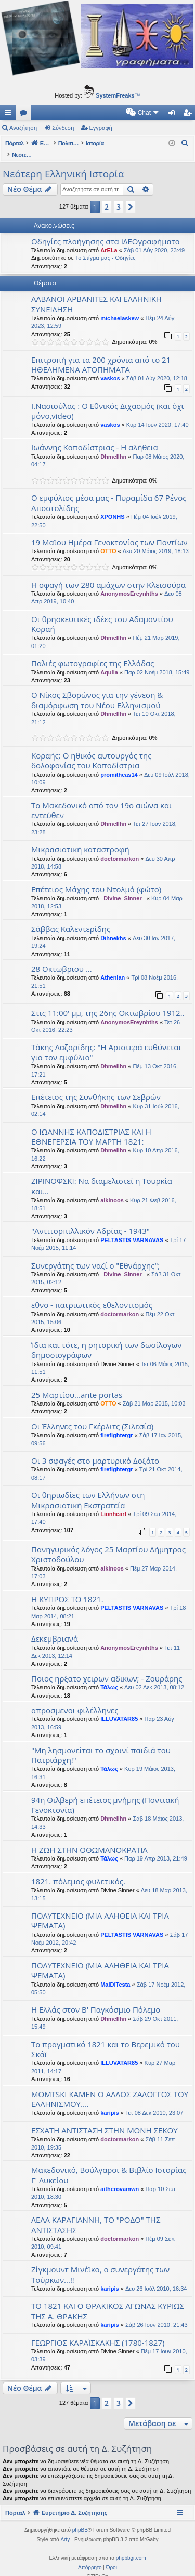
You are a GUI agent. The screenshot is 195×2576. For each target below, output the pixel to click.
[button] (130, 196)
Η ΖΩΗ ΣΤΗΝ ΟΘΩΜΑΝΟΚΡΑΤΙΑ (89, 1839)
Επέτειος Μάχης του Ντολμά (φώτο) (96, 878)
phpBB (80, 2519)
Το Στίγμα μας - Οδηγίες (105, 247)
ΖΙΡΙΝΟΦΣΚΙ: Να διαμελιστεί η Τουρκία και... (101, 1175)
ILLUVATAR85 (119, 1708)
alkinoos (112, 1189)
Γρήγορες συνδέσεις (10, 114)
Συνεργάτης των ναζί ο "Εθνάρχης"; (95, 1254)
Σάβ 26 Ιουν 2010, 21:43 (156, 2314)
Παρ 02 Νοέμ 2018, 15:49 (156, 661)
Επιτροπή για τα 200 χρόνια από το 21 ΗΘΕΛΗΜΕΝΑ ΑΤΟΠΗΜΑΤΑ (101, 353)
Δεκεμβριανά (54, 1627)
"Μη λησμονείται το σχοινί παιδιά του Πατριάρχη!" (101, 1744)
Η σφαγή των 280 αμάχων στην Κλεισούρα (108, 574)
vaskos (110, 367)
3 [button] (118, 196)
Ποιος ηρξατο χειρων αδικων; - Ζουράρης (107, 1667)
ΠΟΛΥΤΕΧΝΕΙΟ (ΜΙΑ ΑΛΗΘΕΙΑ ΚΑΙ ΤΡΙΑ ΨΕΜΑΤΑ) (100, 1909)
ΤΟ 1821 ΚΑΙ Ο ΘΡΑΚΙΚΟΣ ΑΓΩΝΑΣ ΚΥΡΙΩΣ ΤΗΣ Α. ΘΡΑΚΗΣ (107, 2300)
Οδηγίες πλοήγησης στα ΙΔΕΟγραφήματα (105, 230)
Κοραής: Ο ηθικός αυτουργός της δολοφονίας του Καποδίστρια (91, 749)
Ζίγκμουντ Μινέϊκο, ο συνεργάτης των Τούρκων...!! (100, 2263)
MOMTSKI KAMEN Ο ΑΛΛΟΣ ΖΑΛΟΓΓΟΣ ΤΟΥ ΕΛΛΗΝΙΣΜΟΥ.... (109, 2088)
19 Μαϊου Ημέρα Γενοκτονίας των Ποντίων (109, 531)
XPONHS (112, 506)
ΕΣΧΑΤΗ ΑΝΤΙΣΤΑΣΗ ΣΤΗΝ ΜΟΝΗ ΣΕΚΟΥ (104, 2119)
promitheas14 (119, 764)
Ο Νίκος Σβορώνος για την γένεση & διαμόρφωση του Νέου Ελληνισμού (97, 689)
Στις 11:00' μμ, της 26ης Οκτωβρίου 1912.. (108, 1002)
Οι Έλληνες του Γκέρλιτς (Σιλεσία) (92, 1415)
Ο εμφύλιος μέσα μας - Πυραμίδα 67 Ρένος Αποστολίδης (108, 491)
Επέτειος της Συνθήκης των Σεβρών (96, 1086)
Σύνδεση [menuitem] (173, 114)
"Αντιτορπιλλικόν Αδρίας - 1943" (90, 1220)
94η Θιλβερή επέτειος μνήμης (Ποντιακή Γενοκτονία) (105, 1794)
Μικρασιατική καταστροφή (80, 838)
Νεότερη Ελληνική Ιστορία (63, 163)
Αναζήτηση (23, 128)
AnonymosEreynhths (129, 583)
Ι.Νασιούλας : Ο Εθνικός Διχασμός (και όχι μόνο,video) (107, 400)
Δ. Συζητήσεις (25, 114)
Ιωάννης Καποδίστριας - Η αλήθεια (94, 436)
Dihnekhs (113, 927)
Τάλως (109, 1676)
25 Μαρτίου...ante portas (76, 1384)
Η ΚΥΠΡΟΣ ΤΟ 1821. (67, 1588)
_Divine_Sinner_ (122, 887)
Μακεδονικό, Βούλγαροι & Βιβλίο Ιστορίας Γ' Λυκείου (108, 2164)
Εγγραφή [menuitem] (189, 114)
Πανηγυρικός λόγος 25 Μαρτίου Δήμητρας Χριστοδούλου (108, 1543)
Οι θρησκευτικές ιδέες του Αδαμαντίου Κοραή (102, 613)
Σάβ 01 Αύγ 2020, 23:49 (154, 239)
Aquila (109, 661)
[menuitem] (54, 112)
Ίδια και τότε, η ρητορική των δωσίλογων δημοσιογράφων (106, 1339)
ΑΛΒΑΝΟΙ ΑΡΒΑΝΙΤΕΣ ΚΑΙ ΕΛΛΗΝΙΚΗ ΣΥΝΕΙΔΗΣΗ (96, 293)
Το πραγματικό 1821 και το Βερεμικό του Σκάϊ (105, 2038)
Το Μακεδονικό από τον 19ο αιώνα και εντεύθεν (101, 799)
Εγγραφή (100, 128)
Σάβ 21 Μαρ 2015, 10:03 (154, 1392)
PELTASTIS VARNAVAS (131, 1229)
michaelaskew (119, 307)
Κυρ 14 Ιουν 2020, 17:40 (157, 414)
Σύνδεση (63, 128)
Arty (65, 2528)
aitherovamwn (119, 2178)
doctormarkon (119, 848)
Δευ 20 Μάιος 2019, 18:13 (156, 540)
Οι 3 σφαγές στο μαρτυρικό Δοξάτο (95, 1449)
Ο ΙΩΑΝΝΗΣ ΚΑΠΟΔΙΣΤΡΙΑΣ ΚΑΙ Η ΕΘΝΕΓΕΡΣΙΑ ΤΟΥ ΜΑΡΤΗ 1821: (91, 1125)
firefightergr (116, 1424)
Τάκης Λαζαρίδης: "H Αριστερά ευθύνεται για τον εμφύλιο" (106, 1041)
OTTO (108, 540)
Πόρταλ (14, 143)
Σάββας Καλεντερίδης (70, 918)
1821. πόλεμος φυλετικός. (78, 1870)
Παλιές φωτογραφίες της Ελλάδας (92, 652)
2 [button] (107, 196)
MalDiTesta (115, 1974)
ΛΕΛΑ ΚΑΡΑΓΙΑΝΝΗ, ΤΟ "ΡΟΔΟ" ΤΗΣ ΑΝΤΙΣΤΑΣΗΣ (95, 2213)
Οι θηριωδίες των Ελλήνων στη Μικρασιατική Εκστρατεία (88, 1489)
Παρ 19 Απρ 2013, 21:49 (155, 1847)
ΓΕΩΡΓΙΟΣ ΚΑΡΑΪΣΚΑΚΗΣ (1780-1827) (97, 2331)
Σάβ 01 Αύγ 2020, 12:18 (156, 367)
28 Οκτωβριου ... (61, 958)
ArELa (108, 239)
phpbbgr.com (131, 2547)
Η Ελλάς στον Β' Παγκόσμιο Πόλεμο (95, 1998)
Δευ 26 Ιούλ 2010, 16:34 (156, 2278)
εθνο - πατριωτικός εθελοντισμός (91, 1294)
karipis (109, 2102)
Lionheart (113, 1503)
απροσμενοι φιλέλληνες (75, 1699)
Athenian (112, 966)
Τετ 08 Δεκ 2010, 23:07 (154, 2102)
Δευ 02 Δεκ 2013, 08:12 (154, 1676)
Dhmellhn (113, 446)
